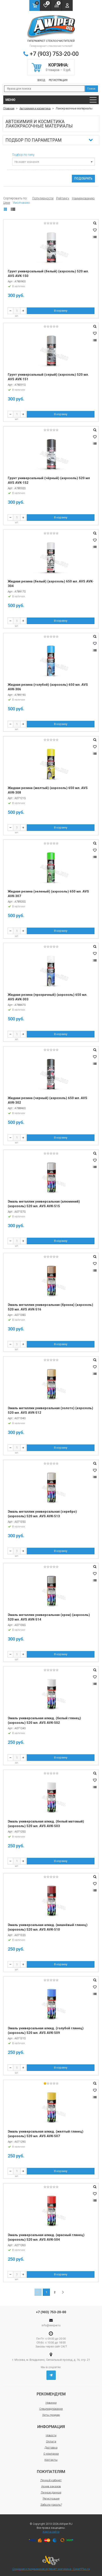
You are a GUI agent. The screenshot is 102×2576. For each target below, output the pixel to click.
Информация (51, 2426)
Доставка (51, 2447)
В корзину (60, 310)
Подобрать (83, 178)
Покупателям (51, 2471)
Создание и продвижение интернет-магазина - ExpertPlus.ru (51, 2563)
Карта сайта (51, 2531)
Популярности (42, 198)
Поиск (91, 88)
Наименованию (83, 198)
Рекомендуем (51, 2394)
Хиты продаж (51, 2414)
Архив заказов (51, 2486)
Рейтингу (62, 198)
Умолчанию (21, 202)
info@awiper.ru (51, 2325)
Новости (51, 2435)
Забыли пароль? (51, 2504)
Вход (41, 80)
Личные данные (51, 2492)
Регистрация (58, 80)
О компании (51, 2453)
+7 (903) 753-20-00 (54, 54)
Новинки (51, 2402)
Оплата (51, 2441)
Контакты (51, 2459)
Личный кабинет (51, 2480)
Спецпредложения (51, 2408)
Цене (6, 202)
